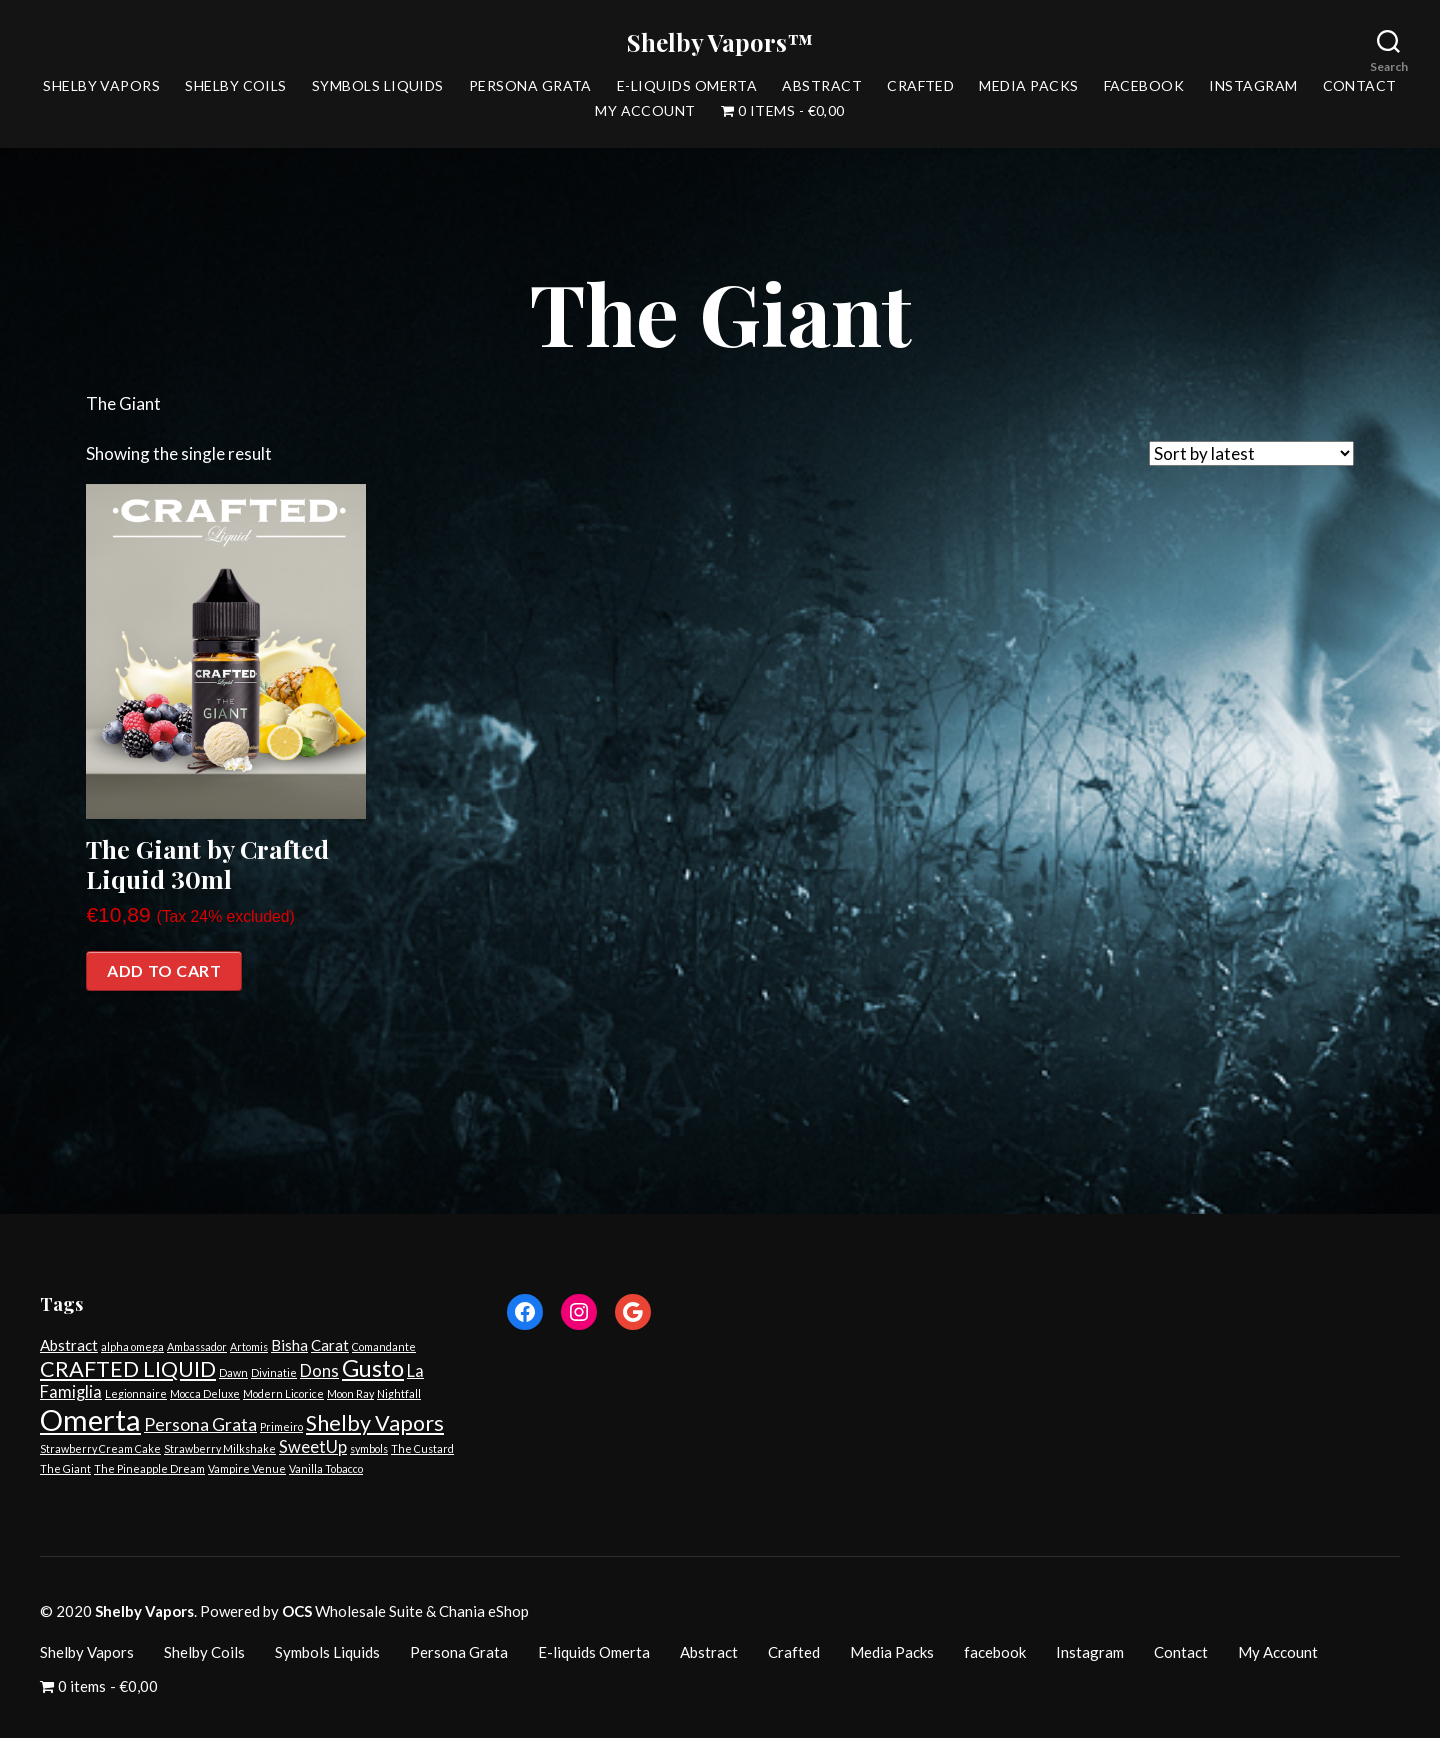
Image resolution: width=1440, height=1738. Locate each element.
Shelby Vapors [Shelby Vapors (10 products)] (375, 1423)
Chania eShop (484, 1611)
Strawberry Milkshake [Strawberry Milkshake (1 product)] (220, 1448)
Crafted (920, 86)
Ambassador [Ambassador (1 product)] (197, 1346)
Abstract (822, 86)
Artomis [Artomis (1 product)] (249, 1346)
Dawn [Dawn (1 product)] (233, 1372)
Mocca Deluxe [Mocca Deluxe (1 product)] (205, 1393)
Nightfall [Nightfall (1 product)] (399, 1393)
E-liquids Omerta (687, 86)
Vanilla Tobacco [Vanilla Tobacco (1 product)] (326, 1468)
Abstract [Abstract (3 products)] (69, 1345)
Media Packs (1028, 86)
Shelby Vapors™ (720, 42)
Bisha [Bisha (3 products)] (289, 1345)
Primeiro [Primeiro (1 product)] (281, 1426)
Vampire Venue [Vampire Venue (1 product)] (247, 1468)
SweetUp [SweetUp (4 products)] (313, 1447)
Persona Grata (530, 86)
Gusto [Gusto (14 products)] (373, 1368)
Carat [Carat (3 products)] (330, 1345)
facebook (1144, 86)
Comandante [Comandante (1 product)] (384, 1346)
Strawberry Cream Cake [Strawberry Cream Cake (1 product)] (100, 1448)
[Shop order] (1251, 453)
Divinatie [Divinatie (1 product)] (274, 1372)
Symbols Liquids (378, 86)
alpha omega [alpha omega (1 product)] (132, 1346)
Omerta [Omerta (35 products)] (90, 1419)
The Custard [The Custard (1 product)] (422, 1448)
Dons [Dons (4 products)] (319, 1371)
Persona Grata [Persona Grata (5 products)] (200, 1424)
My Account (645, 111)
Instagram (1253, 86)
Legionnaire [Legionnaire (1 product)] (136, 1393)
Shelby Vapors (101, 86)
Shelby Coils (236, 86)
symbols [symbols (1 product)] (369, 1448)
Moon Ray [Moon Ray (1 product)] (350, 1393)
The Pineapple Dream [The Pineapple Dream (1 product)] (149, 1468)
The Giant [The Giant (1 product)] (65, 1468)
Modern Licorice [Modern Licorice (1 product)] (283, 1393)
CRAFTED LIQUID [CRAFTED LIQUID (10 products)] (128, 1369)
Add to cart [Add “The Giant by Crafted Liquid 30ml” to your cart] (164, 970)
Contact (1360, 86)
